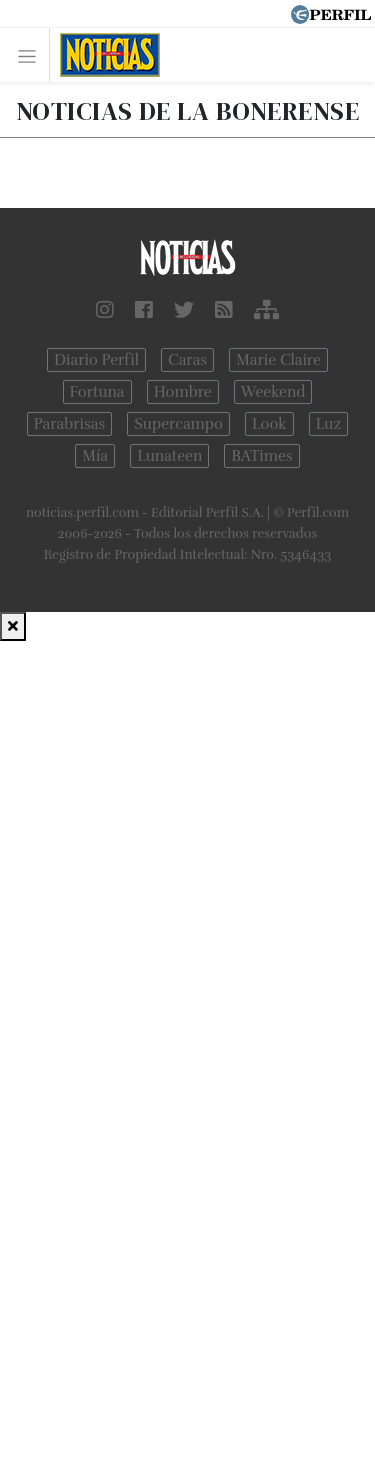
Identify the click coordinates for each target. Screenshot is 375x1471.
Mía (95, 456)
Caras (187, 360)
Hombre (183, 392)
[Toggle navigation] (32, 55)
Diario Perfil (96, 360)
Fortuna (97, 392)
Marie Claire (278, 360)
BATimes (261, 456)
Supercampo (178, 424)
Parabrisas (69, 424)
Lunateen (169, 456)
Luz (328, 424)
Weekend (273, 392)
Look (269, 424)
